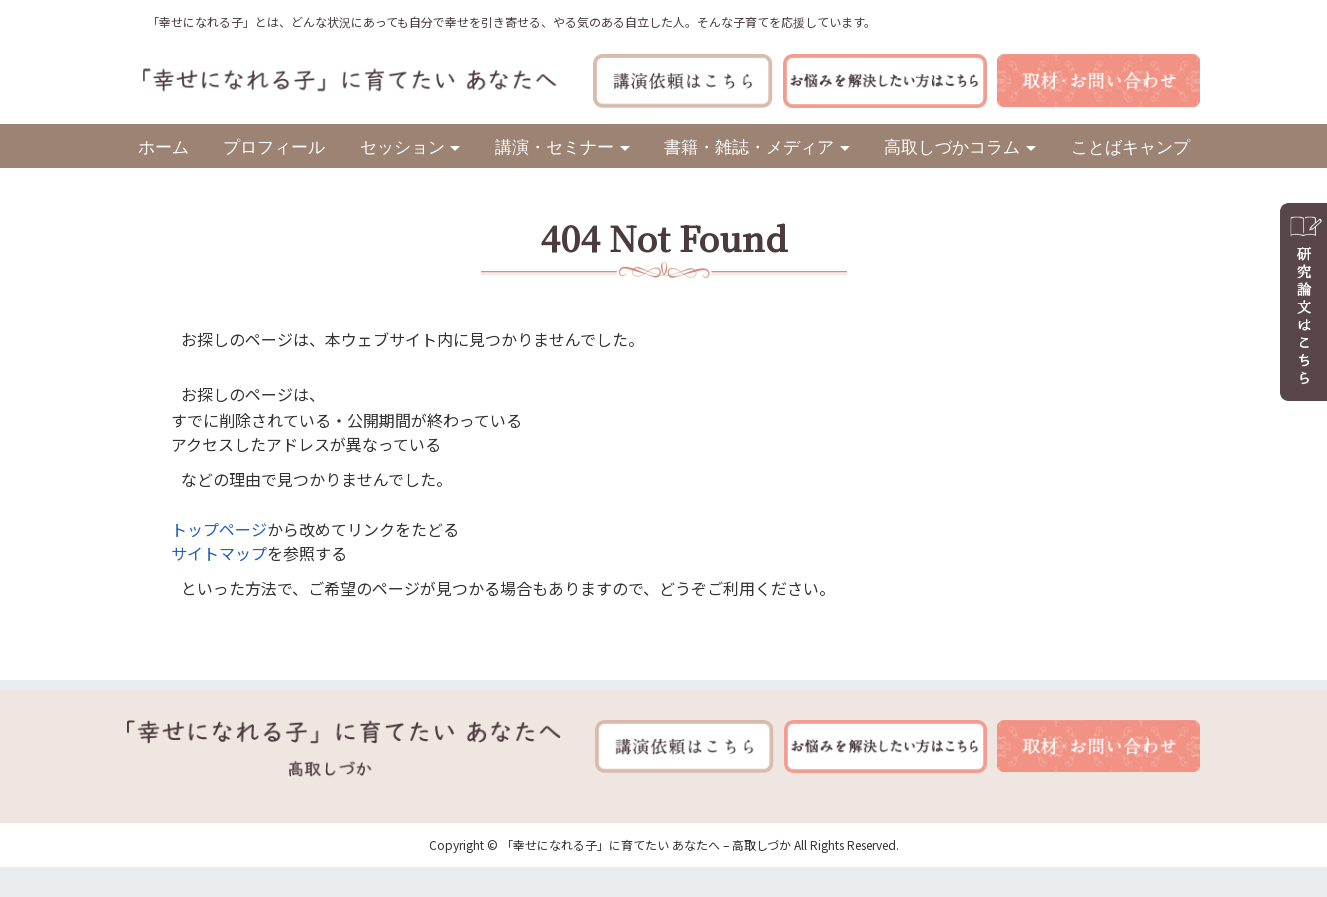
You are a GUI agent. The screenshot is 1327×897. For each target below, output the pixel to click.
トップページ (219, 529)
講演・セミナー (554, 145)
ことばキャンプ (1130, 145)
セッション (402, 145)
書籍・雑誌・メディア (749, 145)
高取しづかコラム (952, 145)
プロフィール (274, 145)
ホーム (163, 145)
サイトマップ (219, 553)
